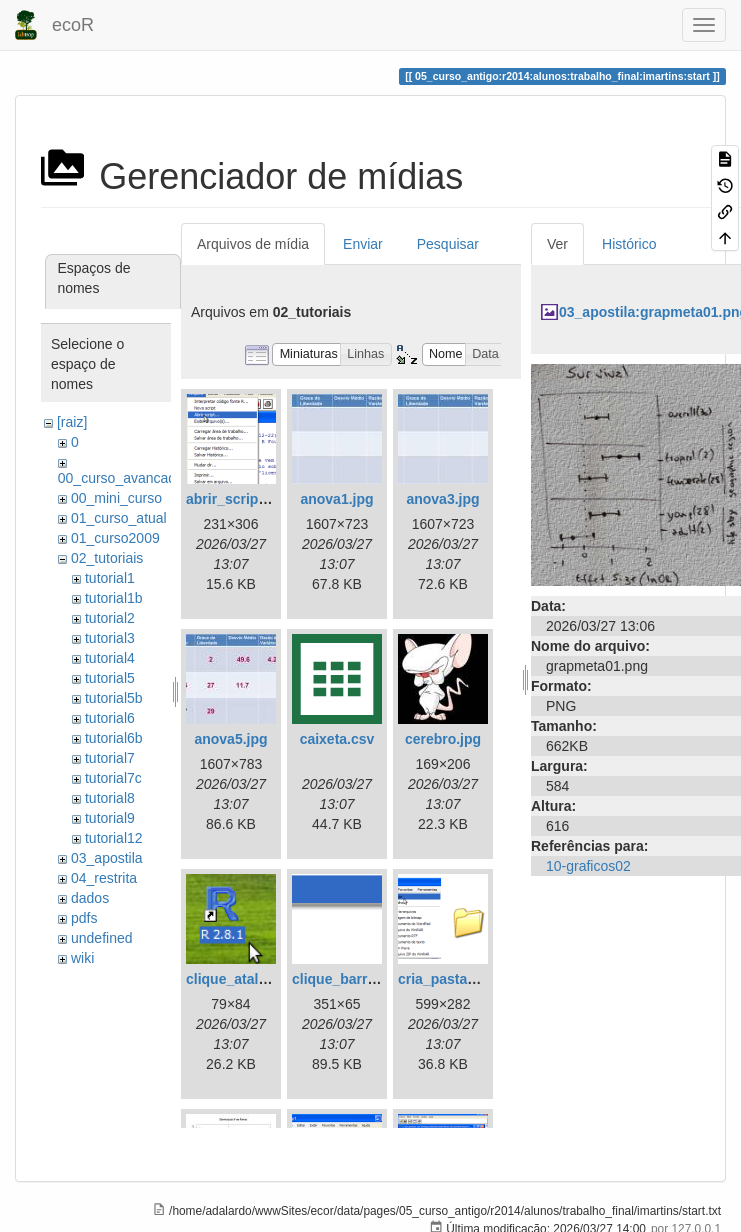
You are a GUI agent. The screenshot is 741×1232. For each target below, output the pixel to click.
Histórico (629, 244)
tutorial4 (110, 658)
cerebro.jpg (443, 739)
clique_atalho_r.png (251, 979)
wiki (82, 958)
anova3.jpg (442, 499)
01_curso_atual (119, 518)
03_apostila (107, 858)
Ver (557, 244)
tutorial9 (110, 818)
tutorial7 (110, 758)
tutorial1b (114, 598)
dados (90, 898)
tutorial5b (114, 698)
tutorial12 (114, 838)
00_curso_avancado (121, 478)
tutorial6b (114, 738)
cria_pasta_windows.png (481, 979)
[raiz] (72, 422)
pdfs (84, 918)
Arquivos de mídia (253, 244)
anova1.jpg (336, 499)
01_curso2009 (115, 538)
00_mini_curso (116, 498)
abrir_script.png (239, 499)
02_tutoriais (107, 558)
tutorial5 (110, 678)
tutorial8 (110, 798)
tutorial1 (110, 578)
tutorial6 (110, 718)
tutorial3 (110, 638)
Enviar (363, 244)
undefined (102, 938)
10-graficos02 (588, 866)
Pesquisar (448, 244)
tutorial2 (110, 618)
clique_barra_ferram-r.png (379, 979)
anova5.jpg (230, 739)
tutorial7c (113, 778)
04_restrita (104, 878)
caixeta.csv (337, 739)
